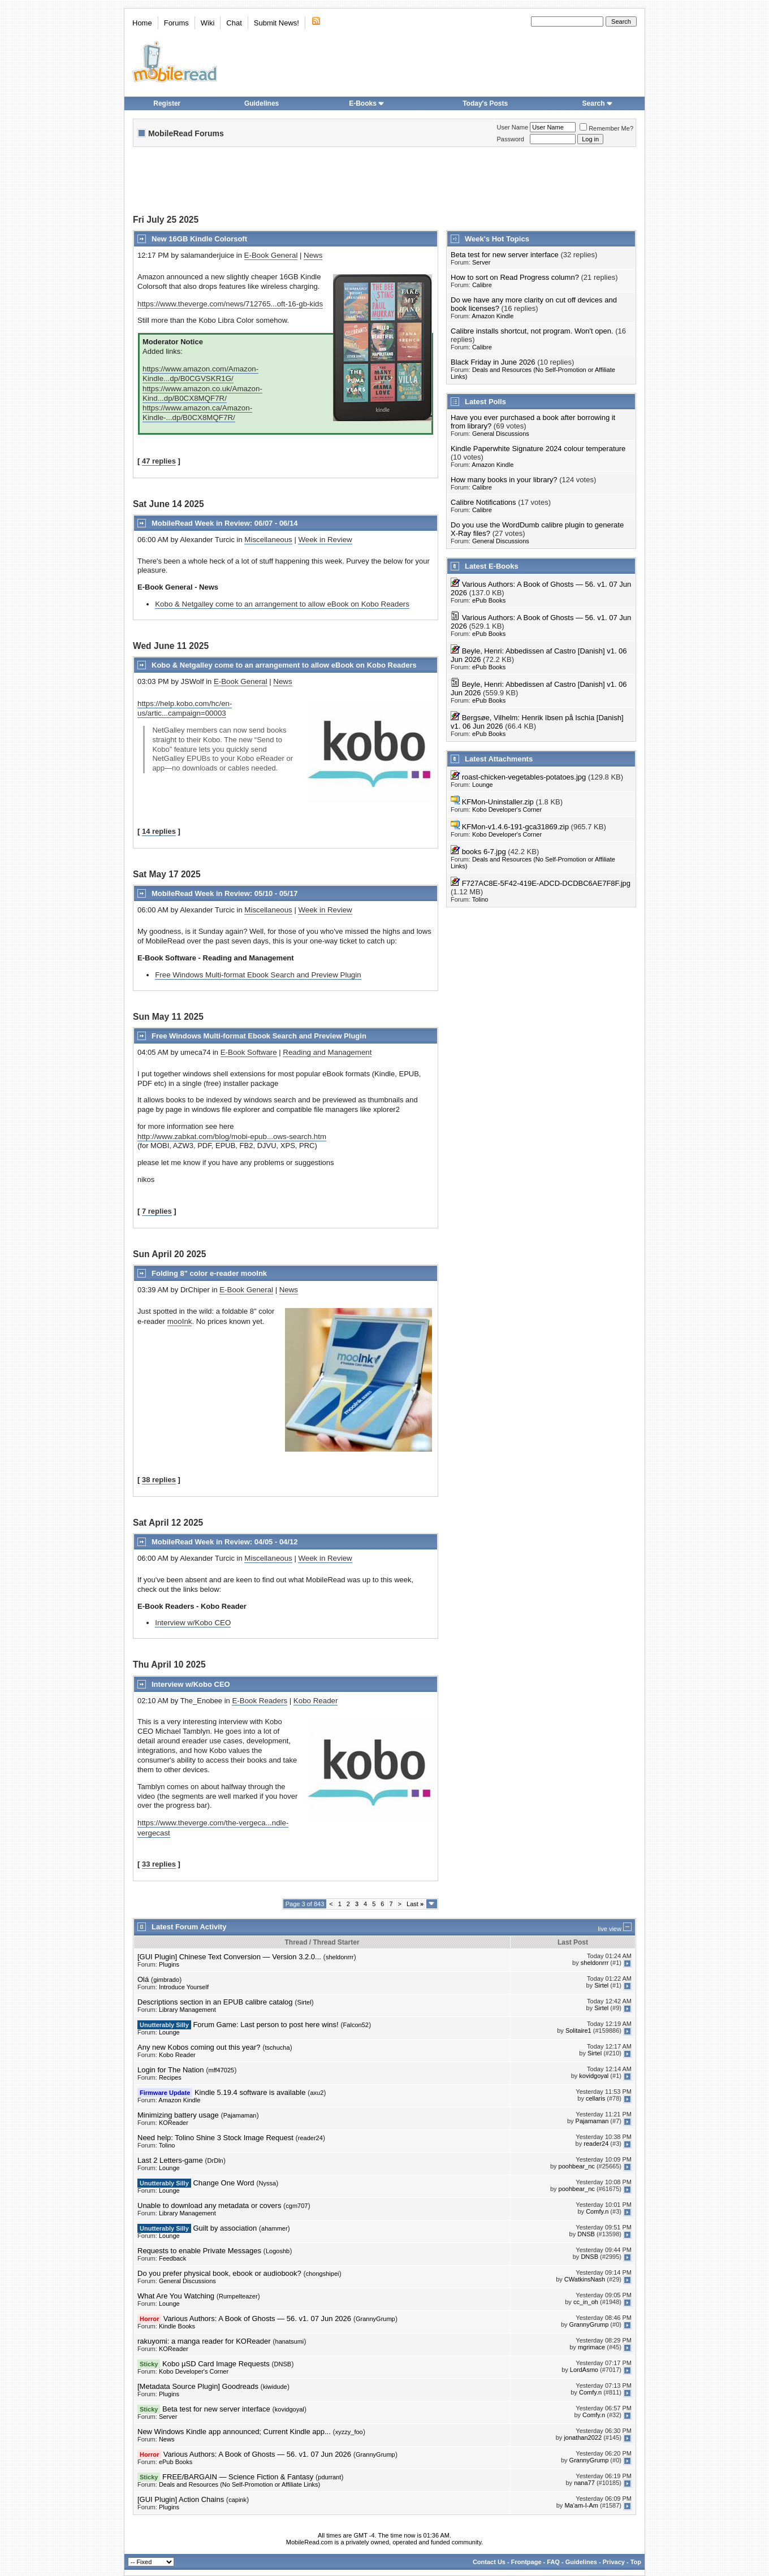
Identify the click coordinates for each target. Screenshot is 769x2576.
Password (510, 139)
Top (635, 2561)
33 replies (159, 1864)
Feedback (172, 2258)
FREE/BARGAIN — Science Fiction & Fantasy (237, 2477)
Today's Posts (485, 103)
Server (481, 262)
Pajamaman (240, 2115)
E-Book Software (249, 1052)
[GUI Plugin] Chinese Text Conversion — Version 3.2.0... (229, 1956)
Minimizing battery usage (178, 2115)
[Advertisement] (384, 182)
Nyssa (268, 2183)
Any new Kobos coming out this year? (199, 2047)
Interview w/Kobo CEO (193, 1622)
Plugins (169, 1964)
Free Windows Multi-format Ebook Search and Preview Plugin (258, 975)
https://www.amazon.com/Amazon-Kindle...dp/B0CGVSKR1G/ (200, 374)
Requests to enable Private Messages (199, 2250)
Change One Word (223, 2183)
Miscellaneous (268, 539)
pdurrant (329, 2477)
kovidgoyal (593, 2075)
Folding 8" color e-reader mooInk (209, 1273)
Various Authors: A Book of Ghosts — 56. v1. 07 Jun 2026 (257, 2318)
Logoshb (278, 2251)
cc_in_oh (585, 2301)
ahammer (274, 2228)
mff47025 (222, 2070)
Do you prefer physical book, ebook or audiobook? (219, 2273)
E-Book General (271, 255)
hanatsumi (289, 2341)
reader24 (310, 2138)
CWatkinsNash (584, 2279)
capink (237, 2499)
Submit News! (276, 23)
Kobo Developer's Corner (507, 809)
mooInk (179, 1321)
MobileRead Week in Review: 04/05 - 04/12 (224, 1542)
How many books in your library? (504, 479)
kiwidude (275, 2386)
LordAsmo (584, 2369)
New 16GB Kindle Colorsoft (199, 239)
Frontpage (526, 2561)
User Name (513, 127)
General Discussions (500, 433)
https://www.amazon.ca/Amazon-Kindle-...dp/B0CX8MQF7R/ (197, 413)
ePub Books (489, 600)
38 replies (159, 1479)
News (313, 255)
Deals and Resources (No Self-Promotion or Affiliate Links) (239, 2484)
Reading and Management (327, 1052)
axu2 (316, 2092)
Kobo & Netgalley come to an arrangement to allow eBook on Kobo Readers (282, 604)
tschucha (277, 2047)
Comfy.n (597, 2211)
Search (597, 103)
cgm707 (297, 2205)
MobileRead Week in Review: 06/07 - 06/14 (224, 523)
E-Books (366, 103)
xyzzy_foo (349, 2431)
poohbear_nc (577, 2166)
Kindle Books (177, 2326)
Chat (233, 23)
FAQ (553, 2561)
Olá (143, 1979)
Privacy (614, 2561)
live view (609, 1928)
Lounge (482, 784)
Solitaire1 (578, 2030)
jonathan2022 (583, 2437)
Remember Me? (606, 128)
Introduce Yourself (184, 1987)
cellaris (595, 2098)
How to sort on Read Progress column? (515, 277)
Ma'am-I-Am (581, 2505)
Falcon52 (356, 2024)
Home (142, 23)
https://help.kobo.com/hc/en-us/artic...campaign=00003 (184, 708)
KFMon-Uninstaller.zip (498, 802)
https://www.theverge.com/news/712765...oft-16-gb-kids (230, 304)
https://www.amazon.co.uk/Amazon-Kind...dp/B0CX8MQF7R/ (202, 393)
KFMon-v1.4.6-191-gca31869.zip (515, 826)
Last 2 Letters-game (170, 2160)
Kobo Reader (315, 1700)
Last (415, 1903)
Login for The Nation (170, 2070)
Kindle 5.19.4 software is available (250, 2092)
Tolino (480, 899)
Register (166, 103)
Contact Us (489, 2561)
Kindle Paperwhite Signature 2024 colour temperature (538, 448)
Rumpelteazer (238, 2296)
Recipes (170, 2077)
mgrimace (591, 2347)
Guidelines (261, 103)
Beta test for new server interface (505, 254)
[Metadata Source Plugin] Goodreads (197, 2386)
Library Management (187, 2009)
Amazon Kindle (492, 316)
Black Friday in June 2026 (493, 362)
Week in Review (325, 539)
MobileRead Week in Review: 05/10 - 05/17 (224, 893)
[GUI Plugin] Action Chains (180, 2499)
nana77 (584, 2482)
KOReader (173, 2122)
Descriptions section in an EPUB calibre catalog (215, 2002)
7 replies (157, 1211)
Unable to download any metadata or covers (209, 2205)
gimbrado (166, 1979)
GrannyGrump (375, 2318)
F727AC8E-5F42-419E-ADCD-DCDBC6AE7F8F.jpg (546, 883)
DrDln (215, 2160)
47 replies (159, 461)
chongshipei (322, 2273)
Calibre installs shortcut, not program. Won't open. (532, 331)
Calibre (482, 285)
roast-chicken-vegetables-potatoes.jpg (524, 777)
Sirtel (601, 1985)
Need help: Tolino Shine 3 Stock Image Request (215, 2137)
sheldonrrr (340, 1957)
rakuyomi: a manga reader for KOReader (204, 2341)
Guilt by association (225, 2228)
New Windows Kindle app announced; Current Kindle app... (234, 2431)
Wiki (208, 23)
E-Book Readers (259, 1700)
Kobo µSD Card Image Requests (216, 2363)
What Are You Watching (175, 2296)
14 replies (159, 831)
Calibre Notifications (483, 502)
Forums (176, 23)
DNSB (586, 2234)
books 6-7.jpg (484, 851)
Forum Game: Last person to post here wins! (265, 2024)
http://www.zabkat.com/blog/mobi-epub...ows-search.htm (231, 1136)
